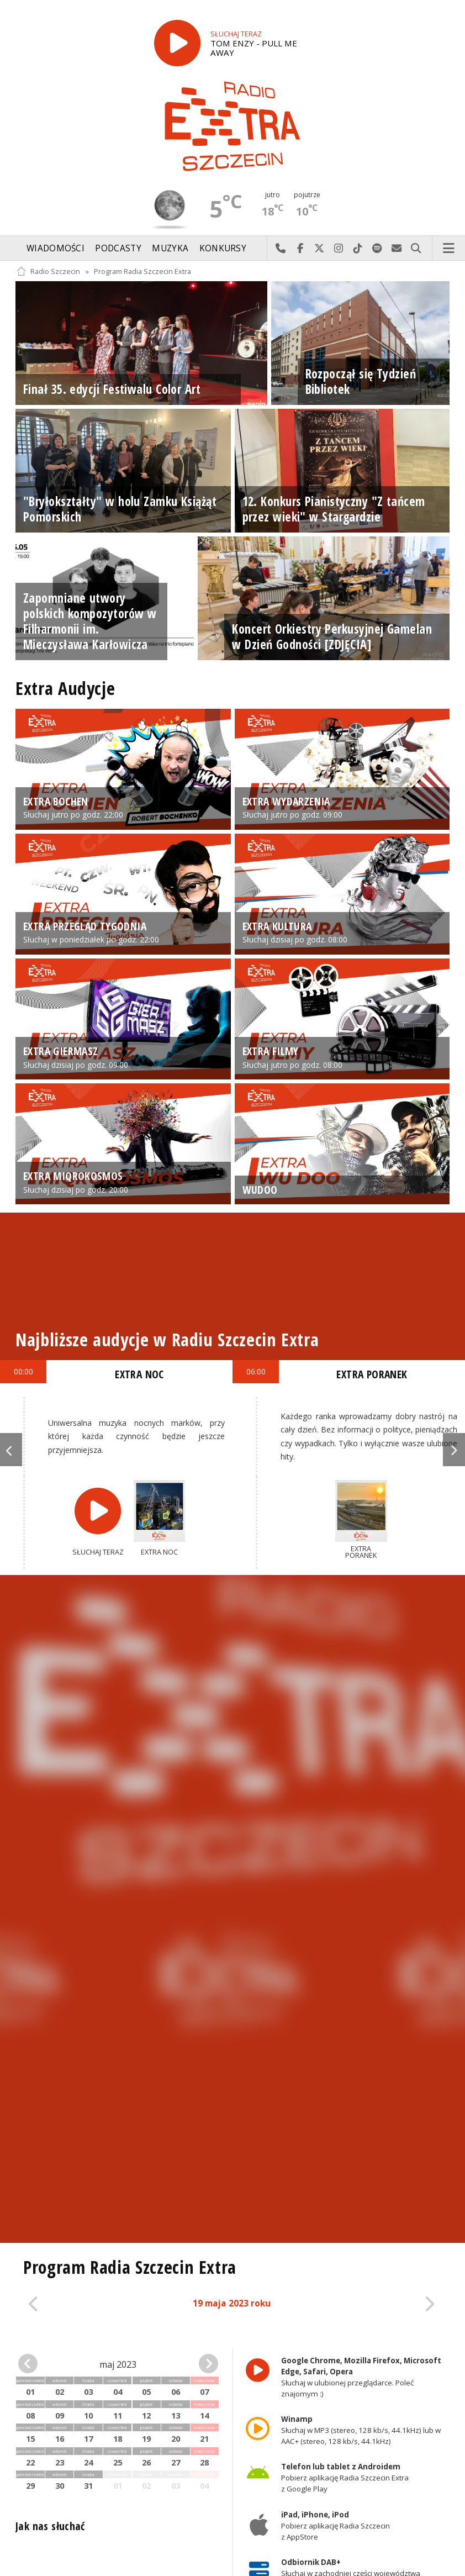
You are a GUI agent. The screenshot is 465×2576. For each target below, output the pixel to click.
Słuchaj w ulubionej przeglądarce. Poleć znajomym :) (361, 2377)
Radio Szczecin (48, 271)
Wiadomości (55, 248)
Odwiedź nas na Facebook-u (300, 248)
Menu (449, 248)
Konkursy (222, 248)
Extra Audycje (65, 688)
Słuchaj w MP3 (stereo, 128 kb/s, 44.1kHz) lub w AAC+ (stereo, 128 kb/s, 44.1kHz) (361, 2430)
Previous (11, 1449)
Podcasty (118, 248)
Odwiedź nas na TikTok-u (358, 248)
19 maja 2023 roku (232, 2303)
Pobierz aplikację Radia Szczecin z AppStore (335, 2526)
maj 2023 (117, 2364)
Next (454, 1449)
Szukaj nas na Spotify (377, 248)
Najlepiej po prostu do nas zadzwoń (280, 248)
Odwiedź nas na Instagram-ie (338, 248)
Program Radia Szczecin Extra (142, 271)
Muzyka (170, 248)
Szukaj (416, 248)
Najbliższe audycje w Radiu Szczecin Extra (167, 1339)
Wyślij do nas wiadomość (396, 248)
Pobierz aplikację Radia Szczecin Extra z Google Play (345, 2478)
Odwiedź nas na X (319, 248)
